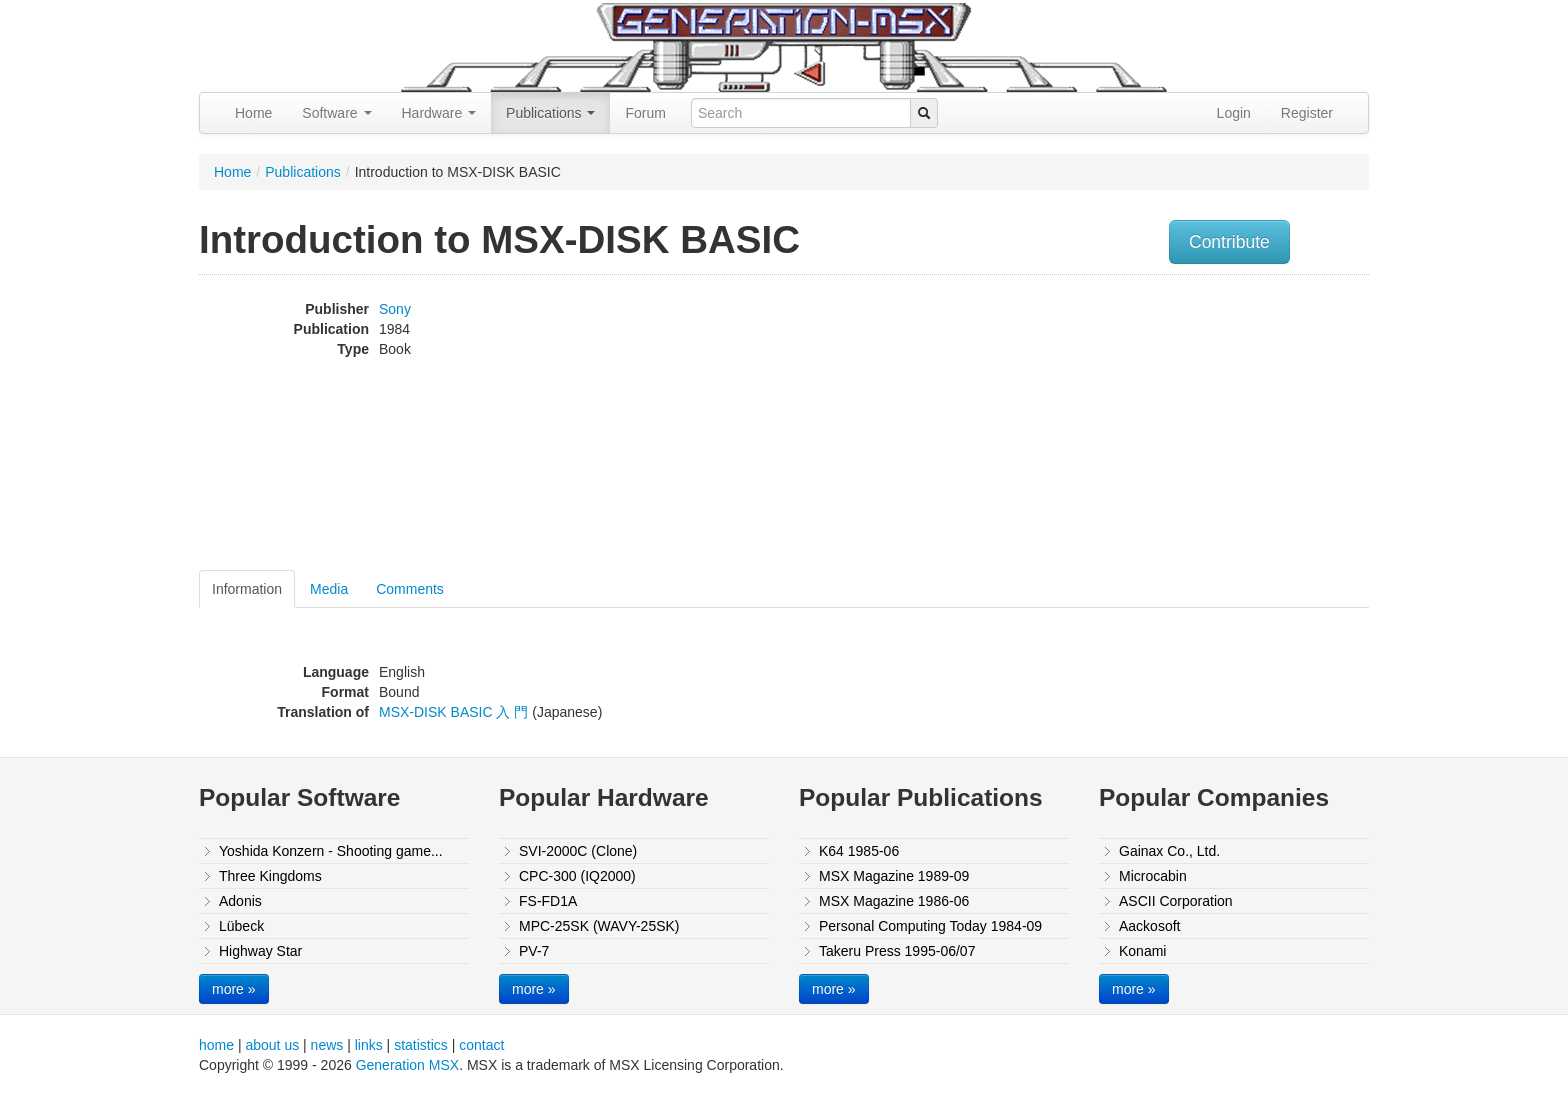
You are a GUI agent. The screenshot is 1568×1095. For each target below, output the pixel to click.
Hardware (439, 113)
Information (247, 589)
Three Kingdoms (270, 876)
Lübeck (241, 926)
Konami (1142, 951)
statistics (421, 1045)
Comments (410, 589)
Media (329, 589)
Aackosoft (1149, 926)
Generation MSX (408, 1065)
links (369, 1045)
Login (1234, 113)
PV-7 (534, 951)
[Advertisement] (1167, 425)
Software (336, 113)
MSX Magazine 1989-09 (894, 876)
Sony (395, 309)
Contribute (1229, 242)
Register (1307, 113)
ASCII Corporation (1176, 901)
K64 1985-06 (859, 851)
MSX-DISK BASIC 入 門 (453, 712)
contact (481, 1045)
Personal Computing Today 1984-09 (930, 926)
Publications (550, 113)
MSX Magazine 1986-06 (894, 901)
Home (253, 113)
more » (234, 989)
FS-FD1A (548, 901)
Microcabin (1153, 876)
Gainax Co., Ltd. (1169, 851)
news (327, 1045)
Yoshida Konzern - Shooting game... (331, 851)
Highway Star (260, 951)
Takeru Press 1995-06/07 (897, 951)
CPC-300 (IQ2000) (577, 876)
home (216, 1045)
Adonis (240, 901)
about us (272, 1045)
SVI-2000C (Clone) (578, 851)
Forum (645, 113)
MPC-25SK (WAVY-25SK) (599, 926)
